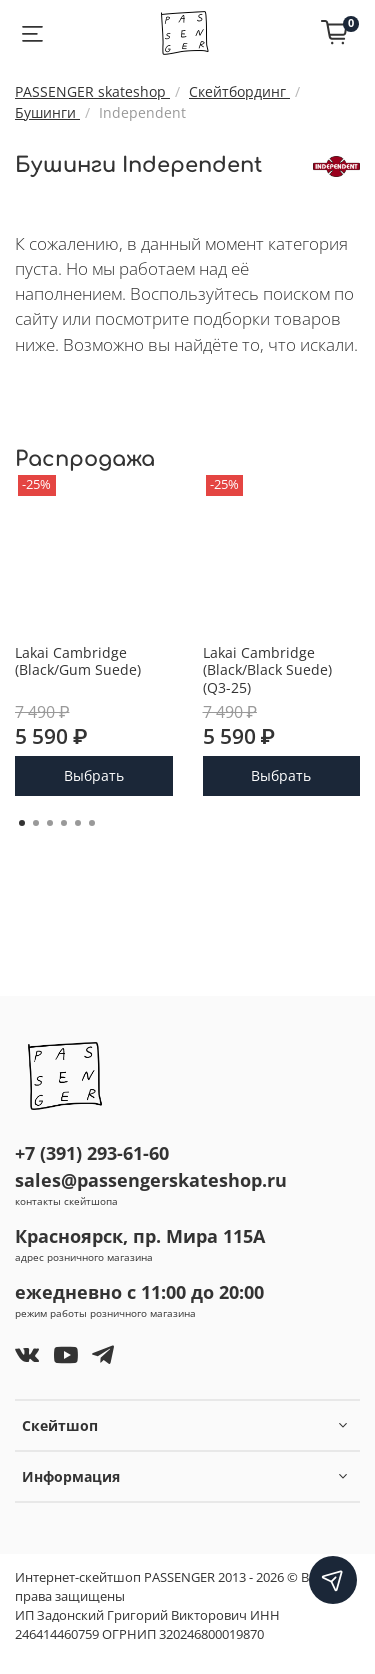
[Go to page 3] (50, 823)
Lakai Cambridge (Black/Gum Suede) (78, 660)
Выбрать (94, 775)
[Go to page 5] (78, 823)
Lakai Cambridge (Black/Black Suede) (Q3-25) (267, 669)
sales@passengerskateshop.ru (151, 1180)
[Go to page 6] (92, 823)
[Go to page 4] (64, 823)
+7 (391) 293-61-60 (92, 1153)
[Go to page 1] (22, 823)
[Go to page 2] (36, 823)
